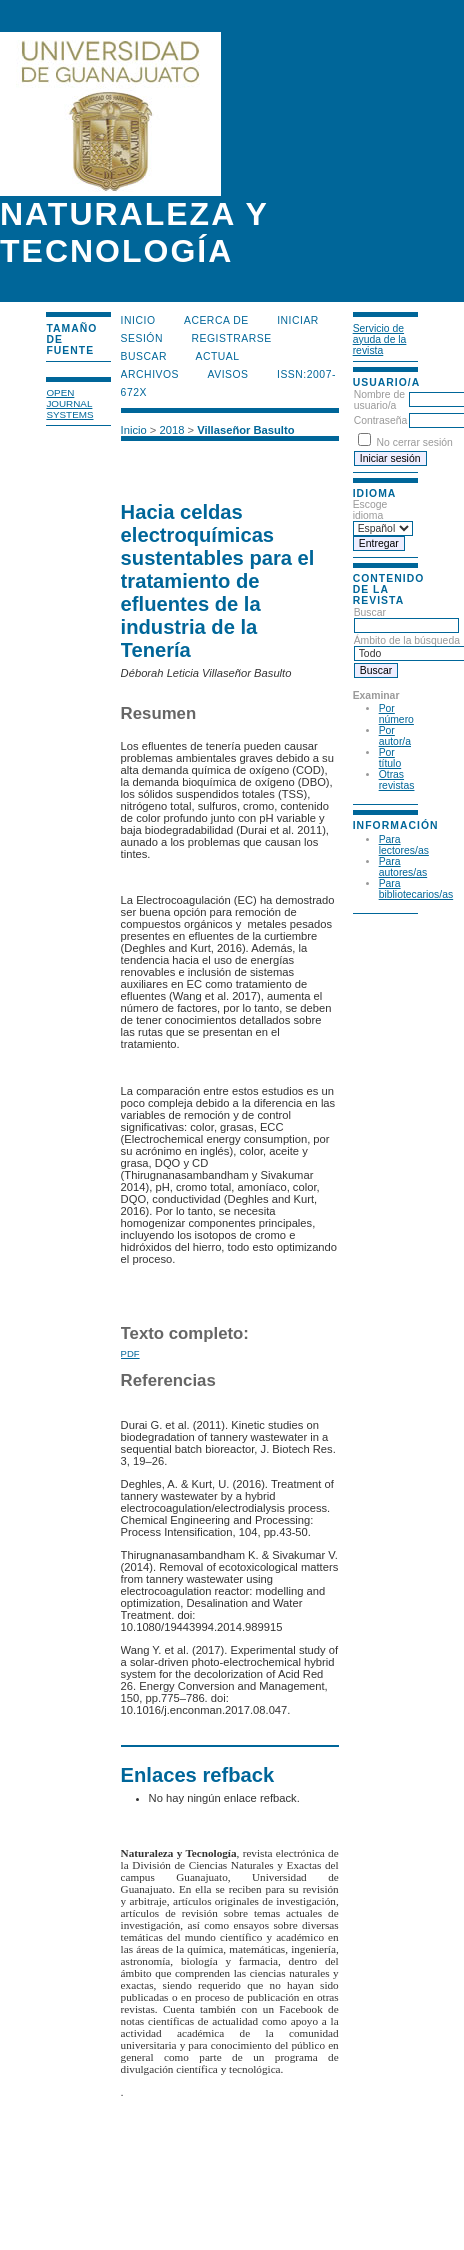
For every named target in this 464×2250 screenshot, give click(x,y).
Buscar (144, 356)
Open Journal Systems (69, 403)
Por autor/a (395, 736)
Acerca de (216, 320)
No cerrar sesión (415, 442)
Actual (218, 356)
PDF (130, 1353)
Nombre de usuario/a (379, 400)
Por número (396, 714)
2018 (171, 430)
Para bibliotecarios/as (416, 889)
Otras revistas (397, 780)
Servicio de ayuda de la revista (380, 339)
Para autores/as (403, 867)
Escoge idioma (370, 510)
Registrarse (231, 338)
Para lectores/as (404, 845)
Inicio (138, 320)
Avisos (228, 374)
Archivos (150, 374)
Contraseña (381, 420)
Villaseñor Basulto (245, 430)
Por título (390, 758)
